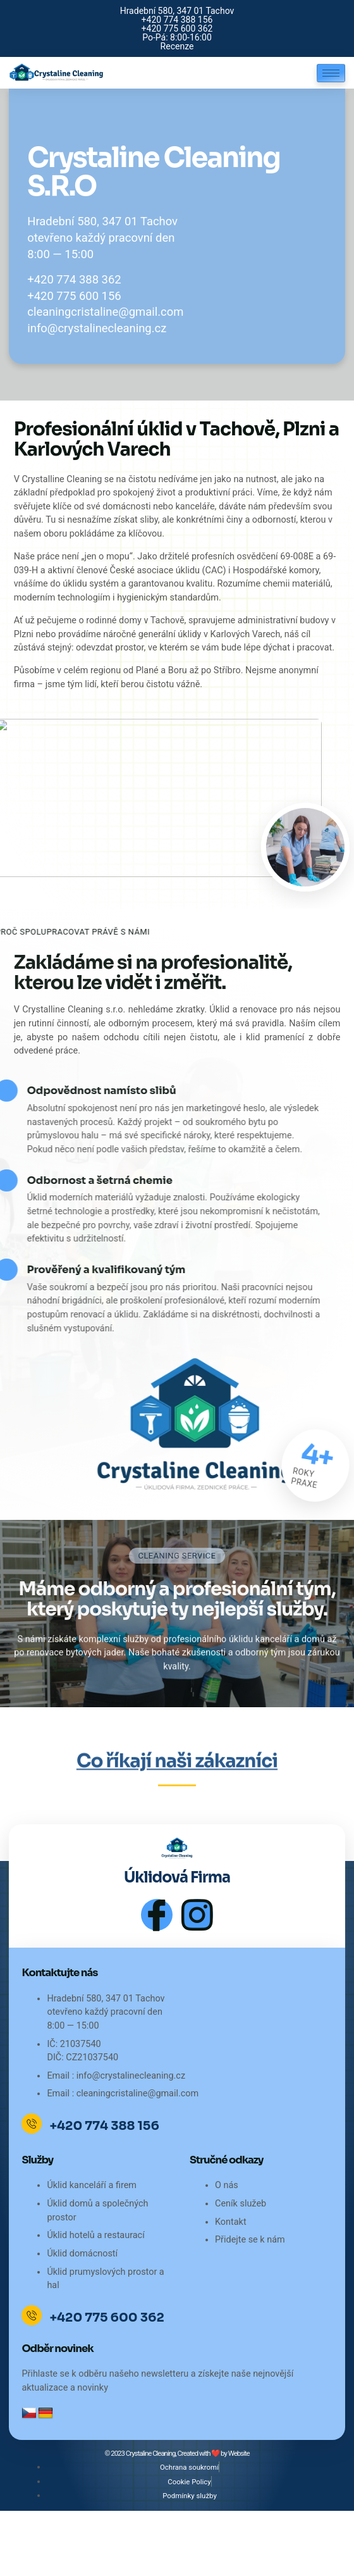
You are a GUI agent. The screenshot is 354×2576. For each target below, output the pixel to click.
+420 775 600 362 (106, 2317)
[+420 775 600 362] (31, 2315)
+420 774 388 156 (104, 2126)
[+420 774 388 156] (31, 2123)
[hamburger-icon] (331, 73)
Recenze (177, 46)
